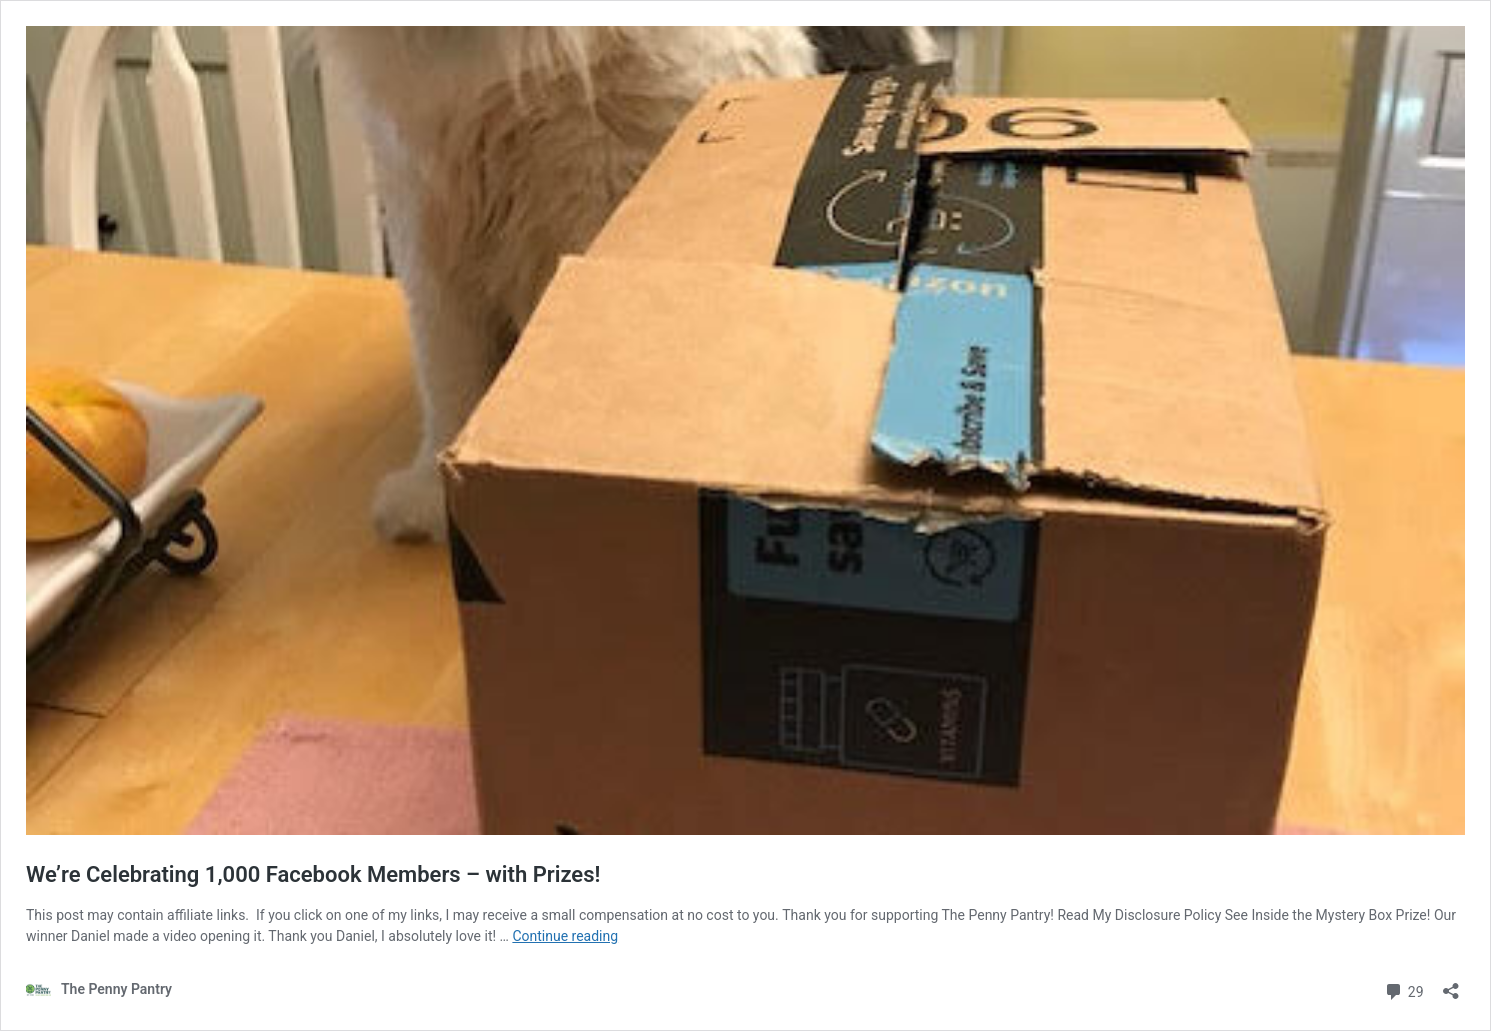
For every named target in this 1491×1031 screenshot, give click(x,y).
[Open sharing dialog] (1451, 984)
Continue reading (565, 936)
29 (1403, 989)
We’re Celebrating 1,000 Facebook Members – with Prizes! (313, 874)
